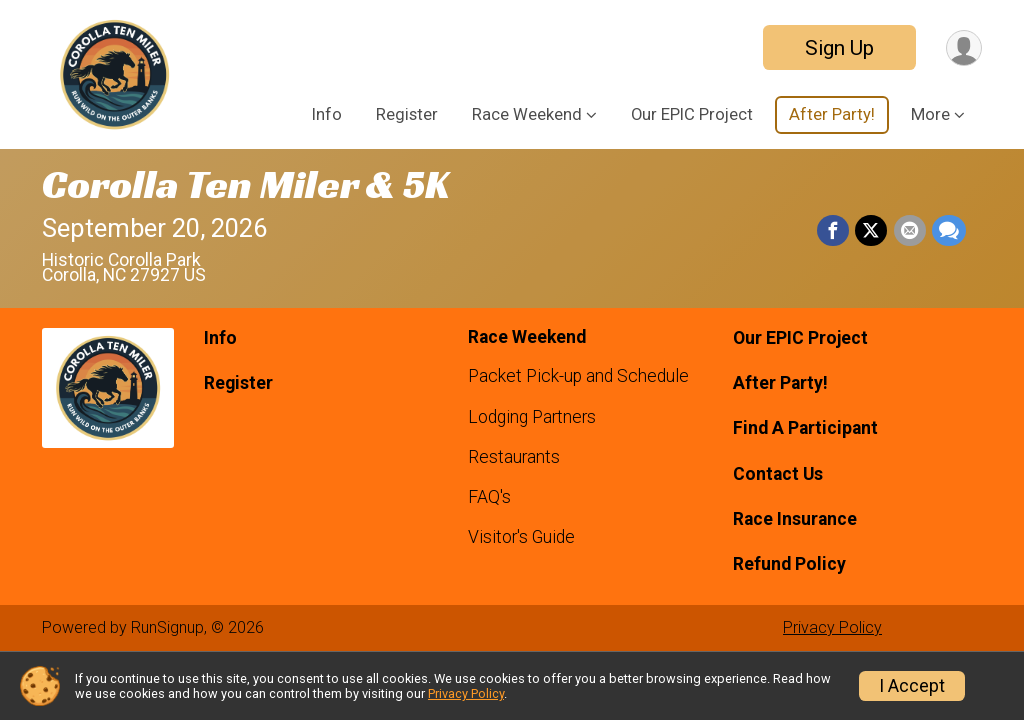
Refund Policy (789, 564)
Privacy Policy (832, 627)
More (930, 114)
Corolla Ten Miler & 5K (245, 184)
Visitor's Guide (521, 537)
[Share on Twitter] (872, 231)
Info (327, 114)
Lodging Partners (532, 417)
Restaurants (514, 457)
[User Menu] (963, 47)
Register (407, 114)
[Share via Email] (910, 231)
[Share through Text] (949, 231)
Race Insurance (795, 519)
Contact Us (778, 474)
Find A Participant (805, 428)
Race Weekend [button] (527, 114)
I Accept (912, 686)
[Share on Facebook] (834, 231)
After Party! (832, 114)
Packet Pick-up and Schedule (578, 376)
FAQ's (489, 497)
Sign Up (838, 48)
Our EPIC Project (692, 114)
